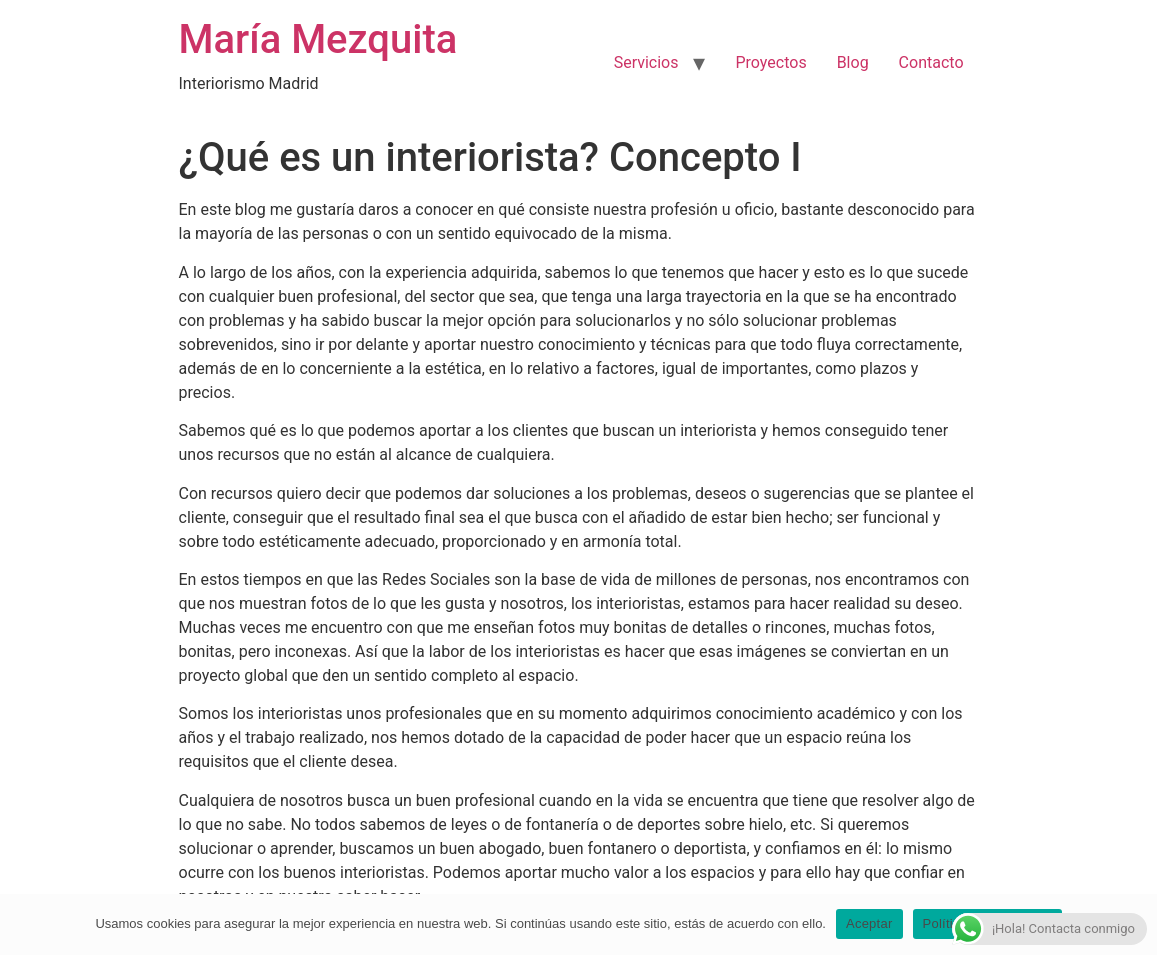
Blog (853, 62)
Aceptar (869, 923)
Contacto (931, 62)
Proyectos (770, 62)
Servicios (646, 62)
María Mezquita (318, 39)
